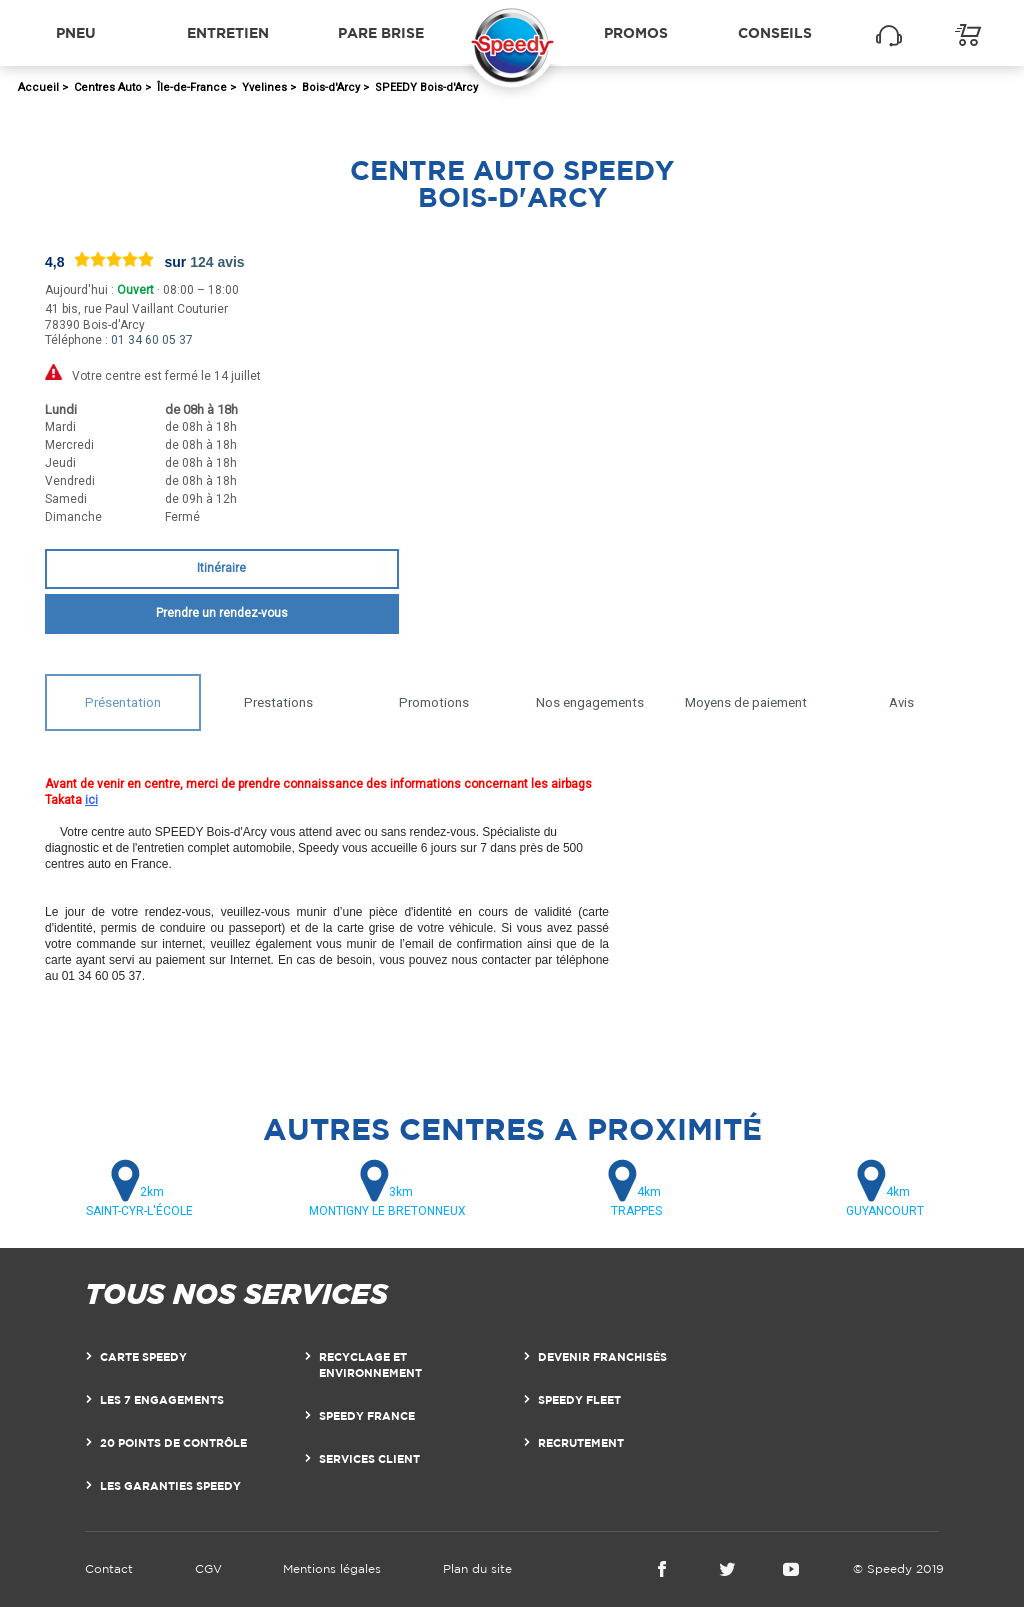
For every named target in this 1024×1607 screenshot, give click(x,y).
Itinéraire (221, 568)
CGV (208, 1568)
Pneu (76, 32)
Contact (109, 1568)
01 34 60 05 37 (152, 340)
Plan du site (477, 1568)
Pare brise (381, 32)
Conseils (775, 32)
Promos (636, 32)
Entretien (228, 32)
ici (91, 800)
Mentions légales (332, 1568)
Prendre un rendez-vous (222, 613)
